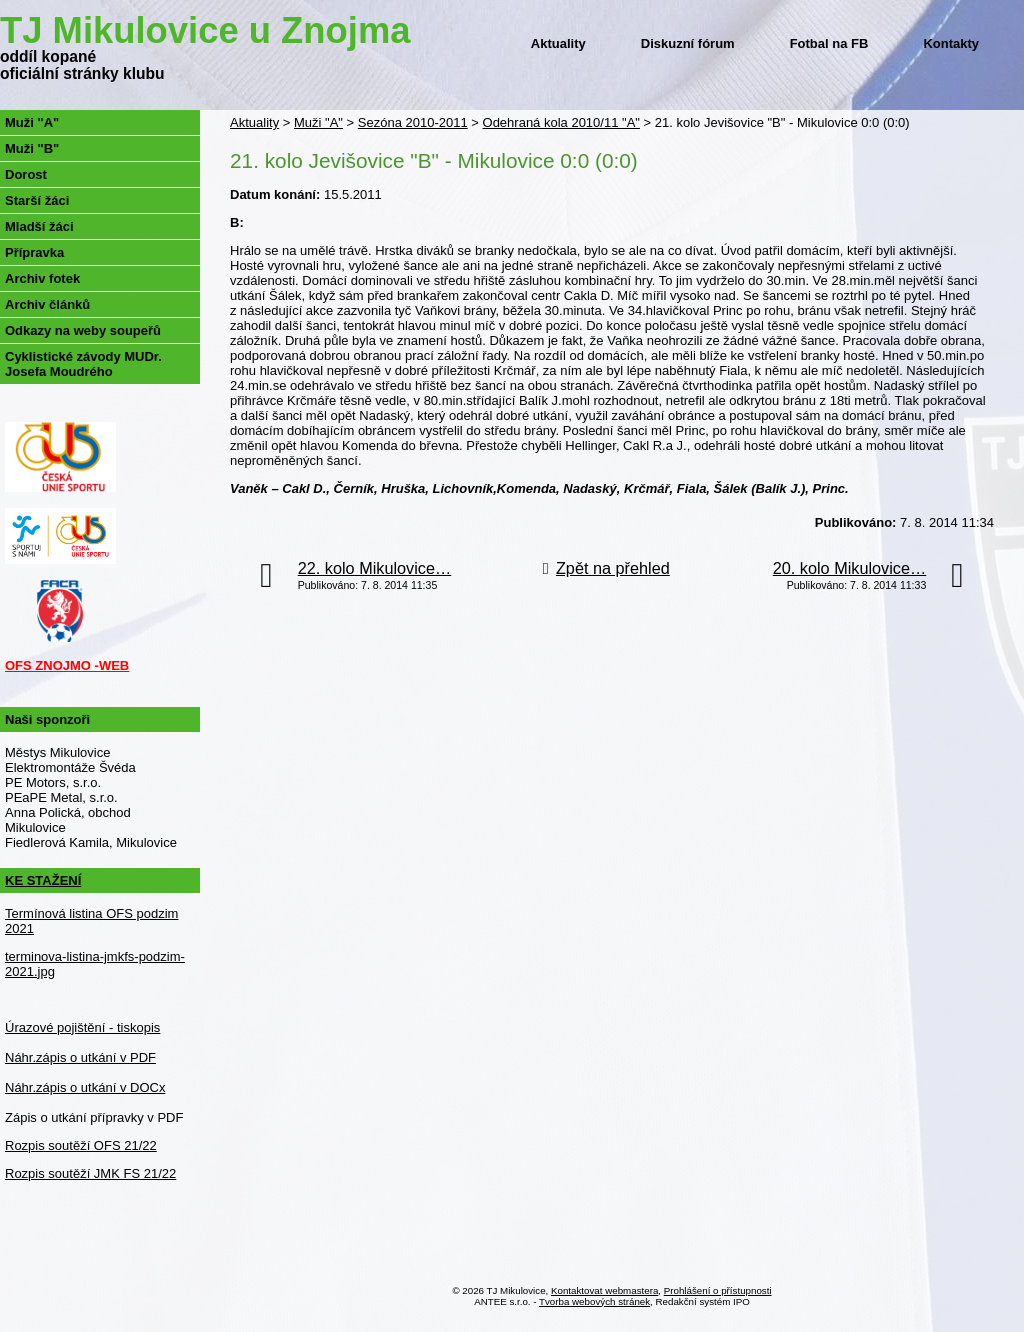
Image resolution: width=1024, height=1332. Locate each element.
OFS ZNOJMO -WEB (67, 665)
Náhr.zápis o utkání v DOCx (85, 1087)
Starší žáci (37, 200)
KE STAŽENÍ (43, 880)
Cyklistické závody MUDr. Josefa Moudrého (83, 364)
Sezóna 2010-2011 (413, 122)
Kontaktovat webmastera (604, 1290)
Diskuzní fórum (688, 43)
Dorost (26, 174)
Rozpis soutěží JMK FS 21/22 (90, 1173)
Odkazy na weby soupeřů (83, 330)
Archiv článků (47, 304)
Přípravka (34, 252)
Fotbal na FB (829, 43)
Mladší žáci (39, 226)
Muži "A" (318, 122)
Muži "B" (32, 148)
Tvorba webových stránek (594, 1301)
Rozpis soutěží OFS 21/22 (81, 1145)
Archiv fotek (42, 278)
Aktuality (558, 43)
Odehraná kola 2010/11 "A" (561, 122)
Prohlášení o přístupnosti (718, 1290)
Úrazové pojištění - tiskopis (82, 1027)
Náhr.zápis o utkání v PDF (80, 1057)
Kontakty (951, 43)
